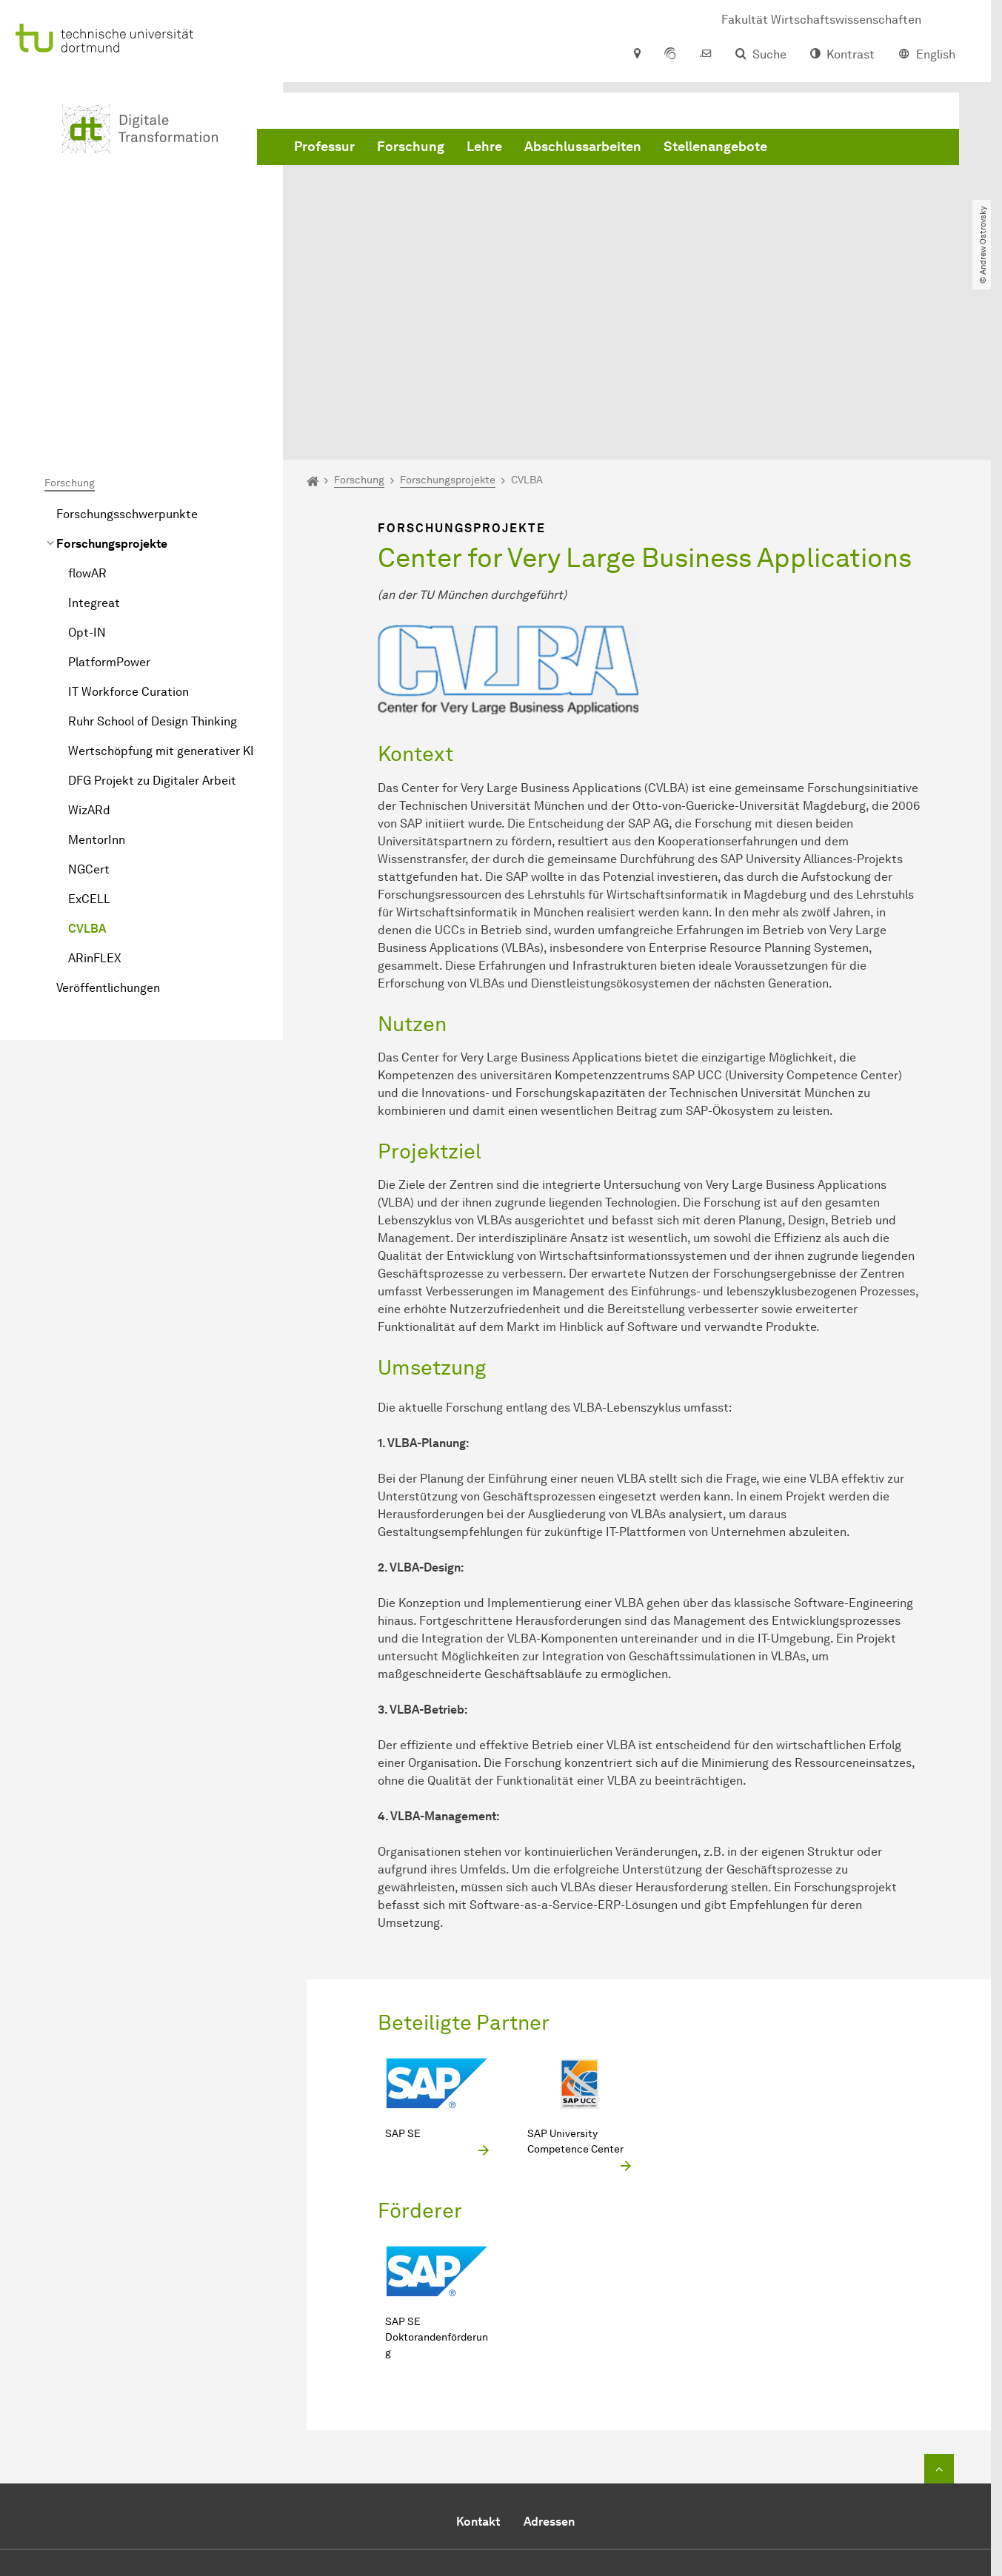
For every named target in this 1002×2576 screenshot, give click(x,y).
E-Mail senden (452, 2460)
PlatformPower (109, 504)
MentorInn (96, 682)
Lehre (484, 148)
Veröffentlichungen (108, 830)
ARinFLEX (94, 801)
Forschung (410, 148)
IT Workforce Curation (128, 534)
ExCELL (89, 741)
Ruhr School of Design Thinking (152, 564)
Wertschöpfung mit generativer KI (161, 593)
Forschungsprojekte (111, 386)
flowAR (87, 416)
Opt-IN (87, 475)
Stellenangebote (715, 148)
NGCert (89, 712)
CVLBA (87, 771)
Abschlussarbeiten (582, 148)
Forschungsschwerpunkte (127, 356)
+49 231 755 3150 (504, 2442)
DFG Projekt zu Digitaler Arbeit (152, 623)
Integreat (94, 445)
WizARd (89, 652)
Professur (324, 148)
